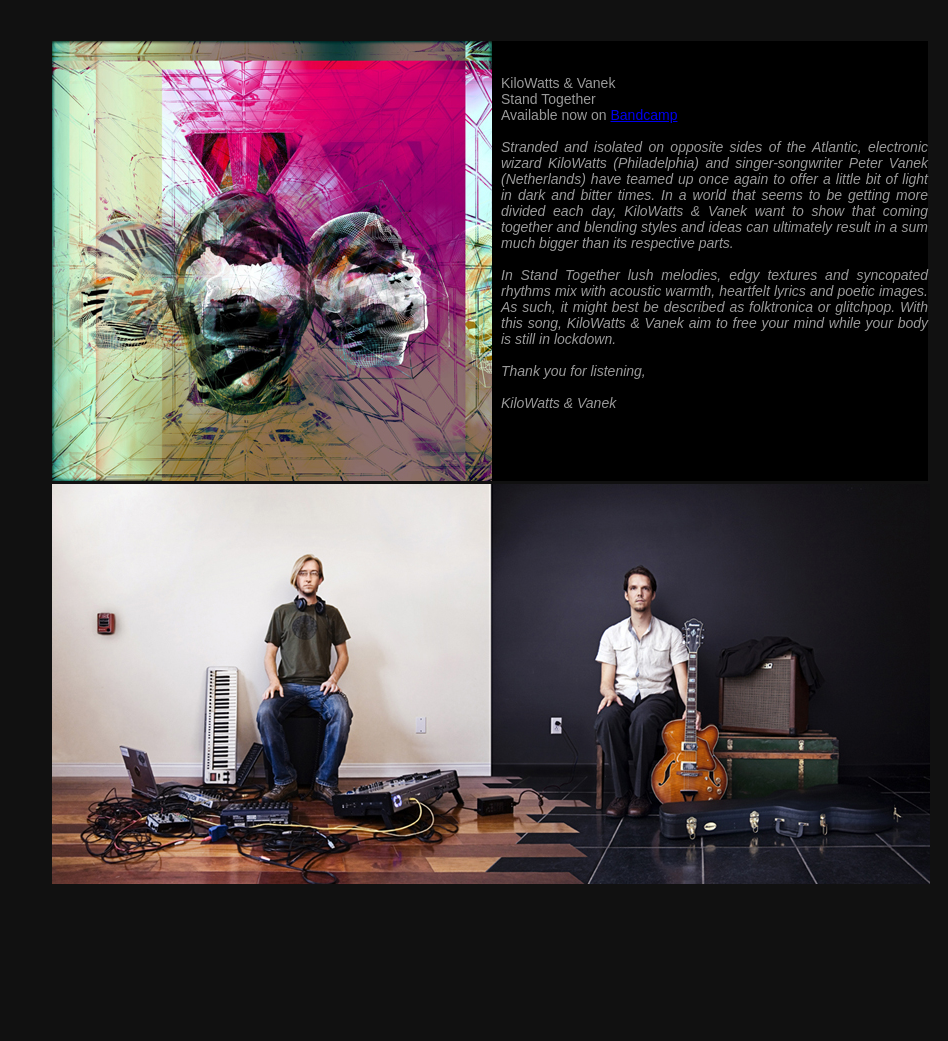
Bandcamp (643, 115)
